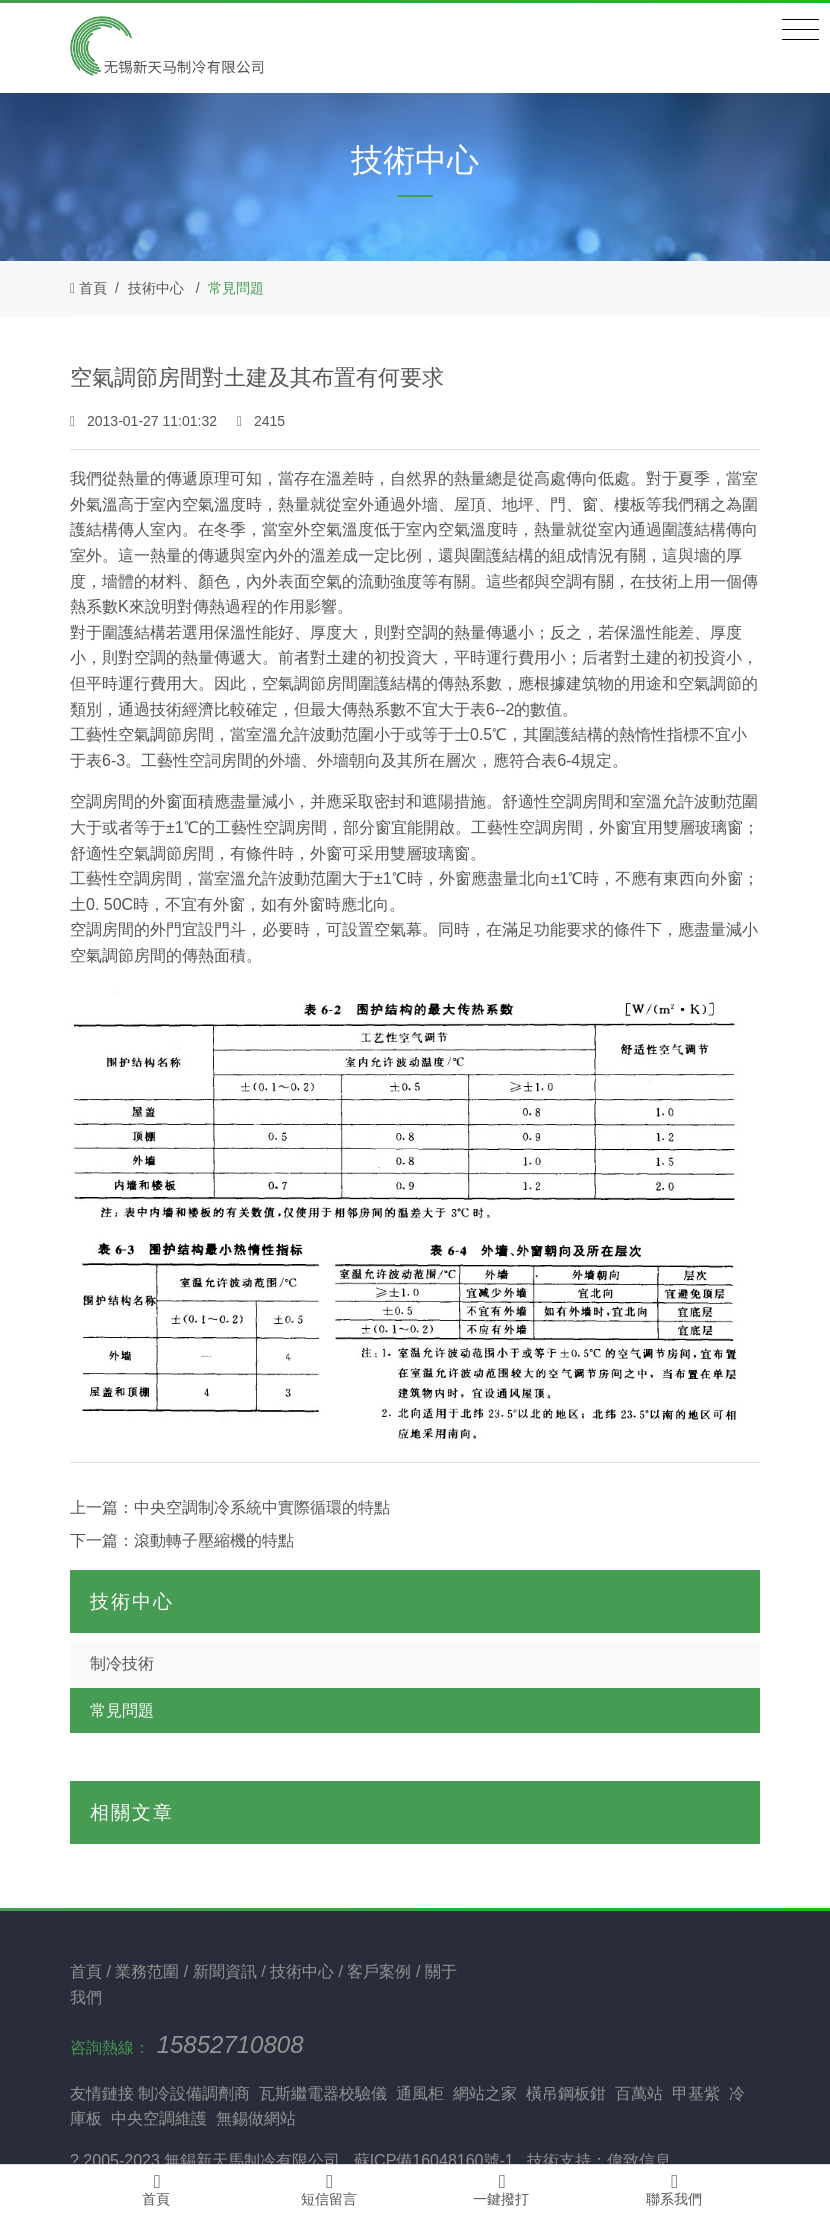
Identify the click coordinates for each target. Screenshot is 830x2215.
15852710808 (230, 2044)
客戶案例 (381, 1971)
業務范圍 (149, 1971)
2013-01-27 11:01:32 (145, 421)
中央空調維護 (159, 2118)
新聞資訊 (227, 1971)
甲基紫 (696, 2093)
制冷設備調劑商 (194, 2093)
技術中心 (156, 288)
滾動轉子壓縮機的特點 (214, 1540)
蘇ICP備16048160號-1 (434, 2160)
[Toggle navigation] (800, 30)
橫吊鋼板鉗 (566, 2093)
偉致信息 (639, 2160)
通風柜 (420, 2093)
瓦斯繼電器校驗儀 (323, 2093)
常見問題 (236, 288)
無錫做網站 (256, 2118)
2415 (261, 421)
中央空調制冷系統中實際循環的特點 (262, 1507)
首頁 (93, 288)
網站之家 (485, 2093)
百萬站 (639, 2093)
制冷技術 (122, 1663)
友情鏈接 (102, 2093)
